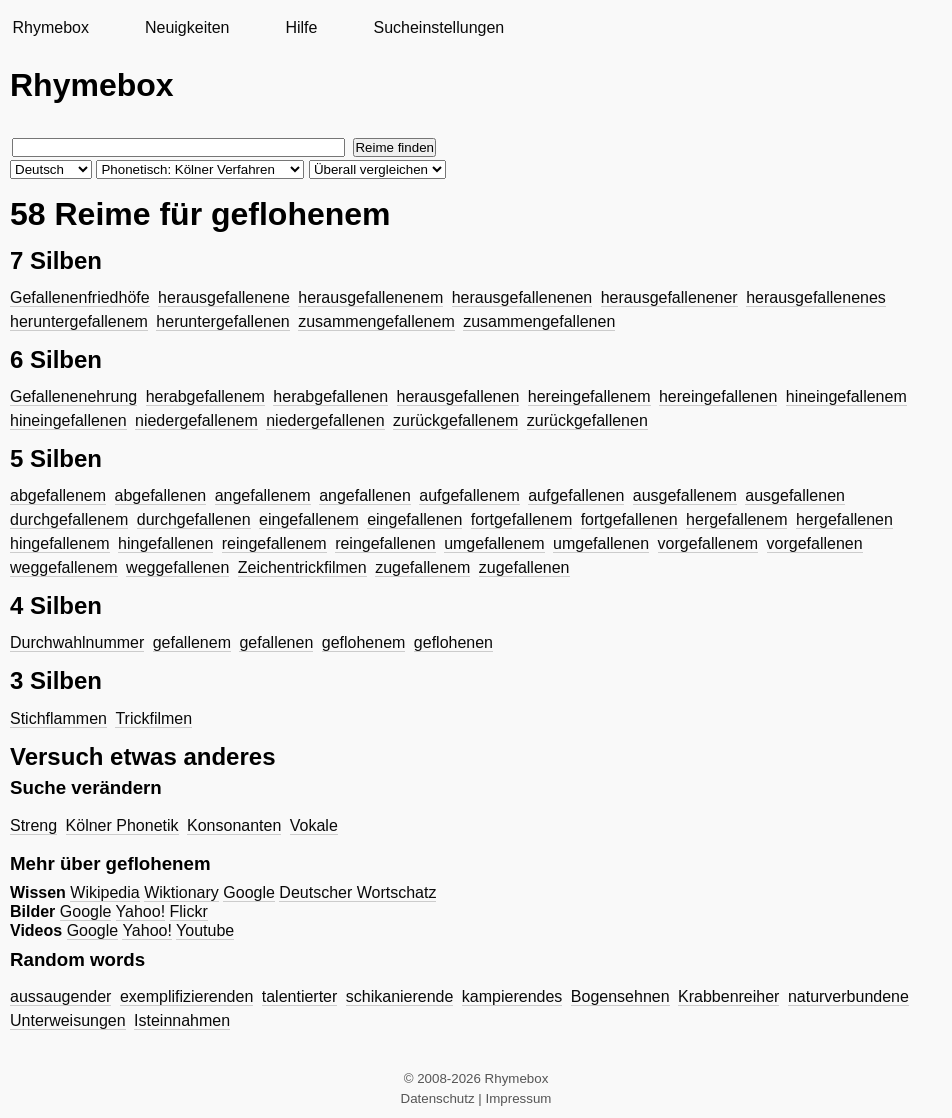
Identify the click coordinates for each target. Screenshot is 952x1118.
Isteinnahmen (182, 1020)
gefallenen (276, 642)
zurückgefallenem (455, 420)
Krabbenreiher (728, 996)
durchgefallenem (69, 519)
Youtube (205, 930)
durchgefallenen (194, 519)
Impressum (519, 1098)
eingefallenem (309, 519)
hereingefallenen (718, 396)
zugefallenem (422, 567)
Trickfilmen (153, 718)
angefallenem (263, 495)
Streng (33, 825)
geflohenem (364, 642)
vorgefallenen (815, 543)
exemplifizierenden (186, 996)
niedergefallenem (196, 420)
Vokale (314, 825)
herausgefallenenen (522, 297)
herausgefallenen (458, 396)
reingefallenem (274, 543)
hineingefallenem (846, 396)
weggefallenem (64, 567)
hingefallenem (60, 543)
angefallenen (365, 495)
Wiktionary (181, 892)
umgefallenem (494, 543)
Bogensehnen (620, 996)
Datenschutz (438, 1098)
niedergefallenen (325, 420)
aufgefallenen (576, 495)
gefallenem (192, 642)
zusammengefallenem (376, 321)
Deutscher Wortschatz (357, 892)
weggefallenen (177, 567)
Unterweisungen (68, 1020)
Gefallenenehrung (73, 396)
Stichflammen (58, 718)
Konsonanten (234, 825)
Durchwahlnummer (77, 642)
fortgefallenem (521, 519)
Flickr (189, 911)
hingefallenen (165, 543)
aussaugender (60, 996)
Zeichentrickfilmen (302, 567)
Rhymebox (50, 27)
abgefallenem (58, 495)
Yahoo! (141, 911)
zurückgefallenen (587, 420)
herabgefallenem (205, 396)
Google (249, 892)
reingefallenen (385, 543)
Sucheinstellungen (438, 27)
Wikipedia (104, 892)
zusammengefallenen (539, 321)
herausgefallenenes (816, 297)
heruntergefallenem (79, 321)
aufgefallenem (469, 495)
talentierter (300, 996)
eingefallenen (414, 519)
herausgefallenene (224, 297)
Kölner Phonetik (122, 825)
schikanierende (400, 996)
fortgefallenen (629, 519)
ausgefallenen (795, 495)
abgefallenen (161, 495)
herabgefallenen (330, 396)
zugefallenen (524, 567)
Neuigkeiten (187, 27)
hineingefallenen (68, 420)
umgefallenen (601, 543)
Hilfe (301, 27)
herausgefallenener (669, 297)
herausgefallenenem (370, 297)
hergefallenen (844, 519)
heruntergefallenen (222, 321)
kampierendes (512, 996)
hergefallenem (736, 519)
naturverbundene (848, 996)
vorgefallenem (708, 543)
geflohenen (453, 642)
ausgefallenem (685, 495)
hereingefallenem (589, 396)
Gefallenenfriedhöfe (80, 297)
